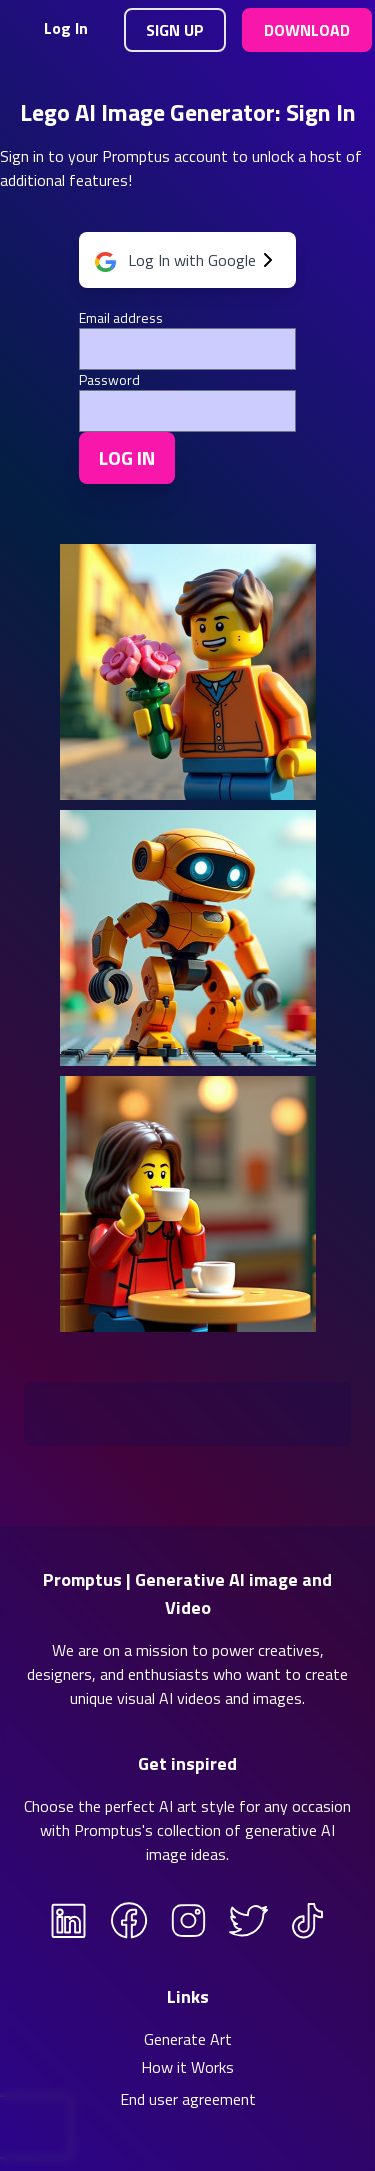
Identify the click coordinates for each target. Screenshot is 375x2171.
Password (109, 380)
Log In (66, 28)
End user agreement (188, 2099)
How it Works (187, 2067)
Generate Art (188, 2039)
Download (307, 30)
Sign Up (175, 30)
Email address (121, 318)
